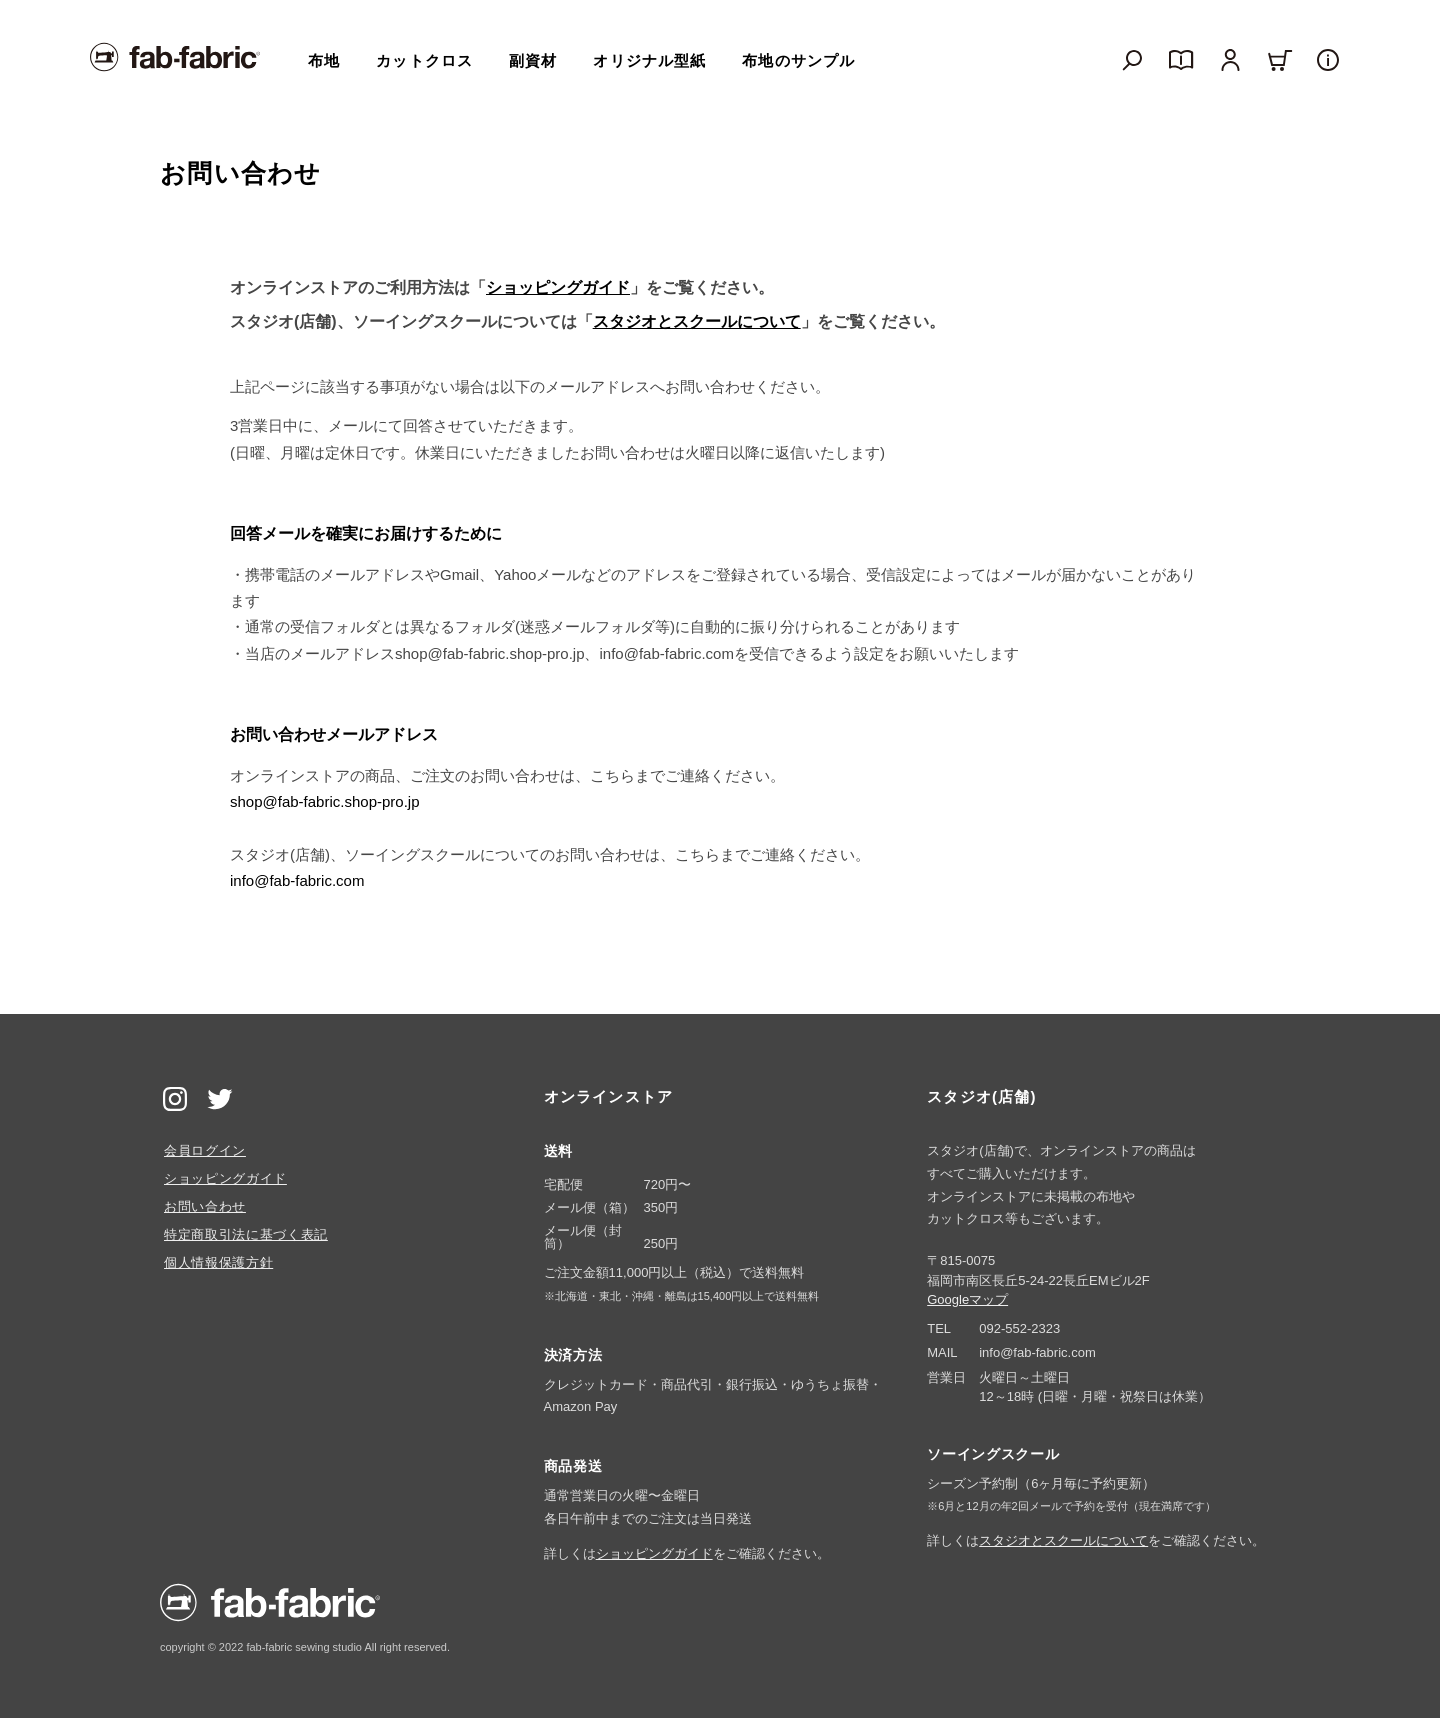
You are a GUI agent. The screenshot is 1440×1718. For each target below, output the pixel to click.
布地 (324, 60)
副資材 (533, 60)
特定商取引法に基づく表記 (246, 1234)
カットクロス (424, 60)
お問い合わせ (205, 1206)
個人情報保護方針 (218, 1262)
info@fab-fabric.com (297, 880)
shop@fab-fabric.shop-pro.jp (325, 801)
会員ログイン (205, 1150)
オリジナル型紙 (649, 60)
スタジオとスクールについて (697, 321)
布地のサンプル (798, 60)
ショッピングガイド (558, 287)
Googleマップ (967, 1299)
